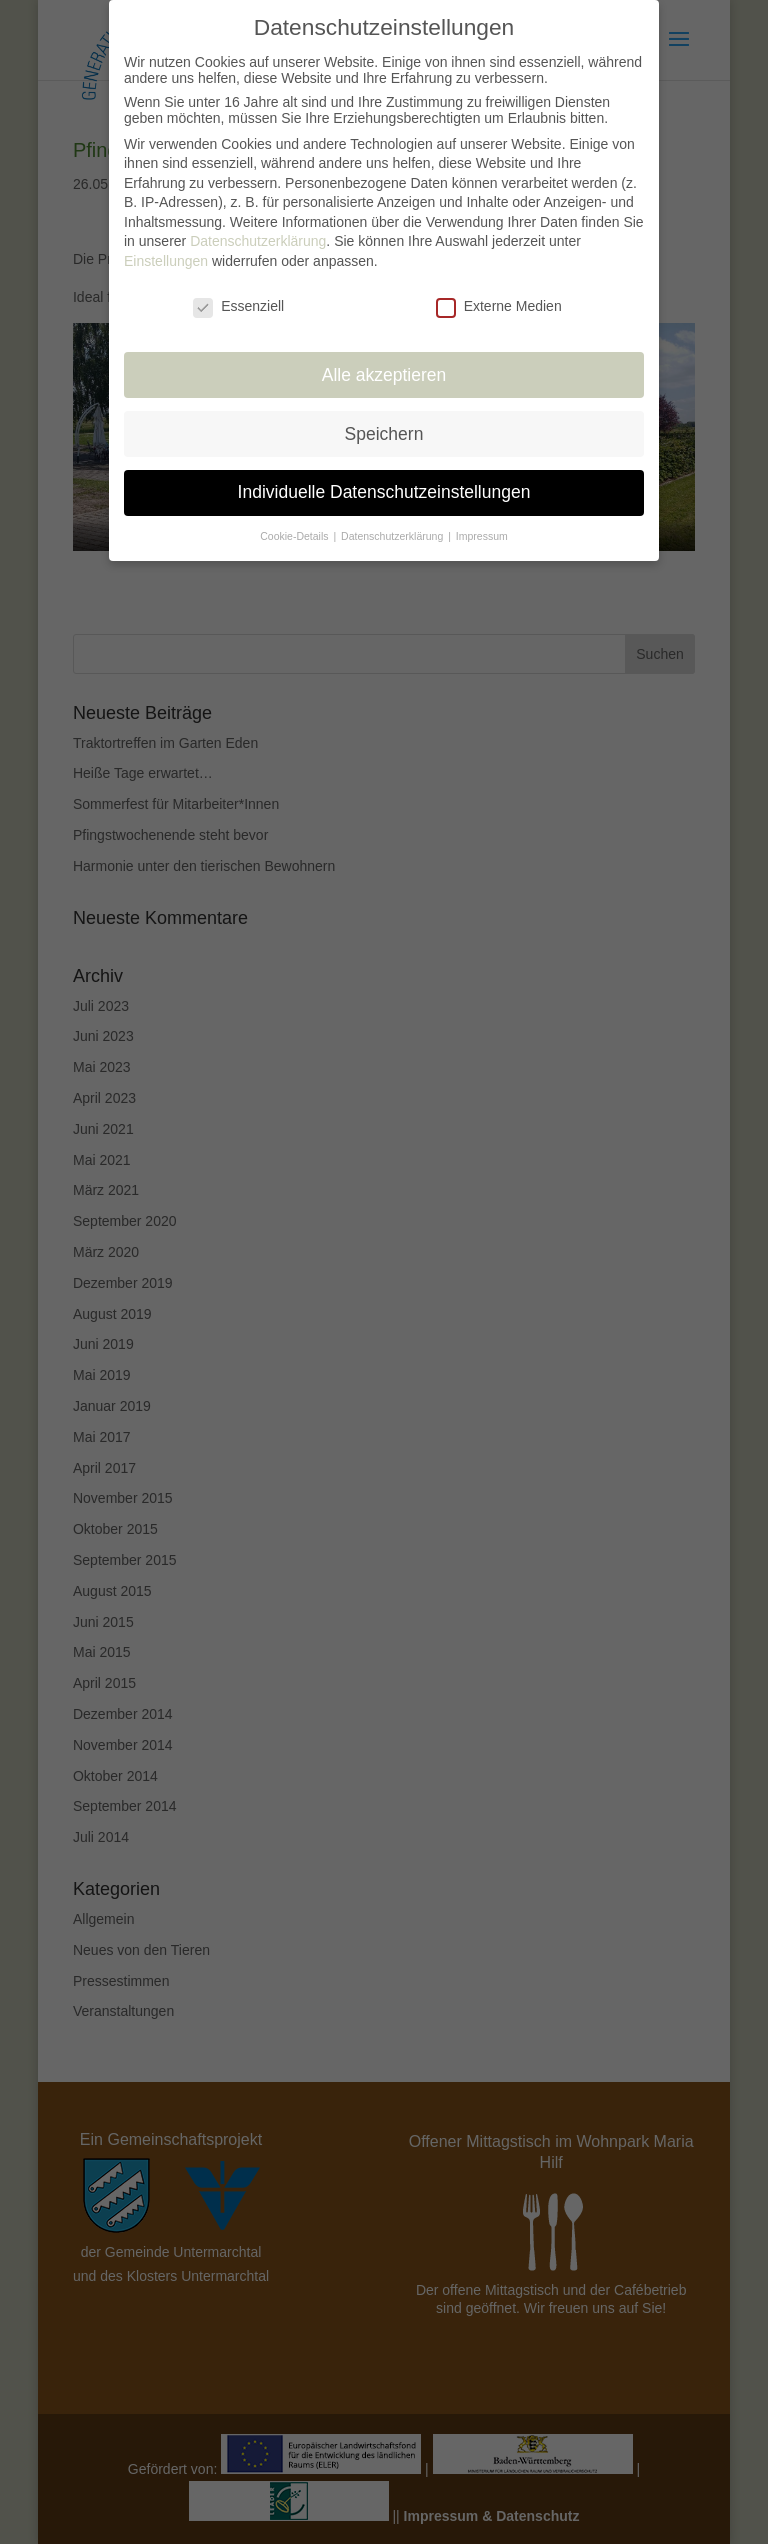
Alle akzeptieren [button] (384, 358)
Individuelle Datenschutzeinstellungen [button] (384, 476)
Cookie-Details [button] (295, 520)
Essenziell (238, 290)
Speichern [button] (384, 417)
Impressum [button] (482, 520)
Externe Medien (499, 290)
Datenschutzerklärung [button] (393, 520)
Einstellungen (166, 245)
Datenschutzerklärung (258, 225)
